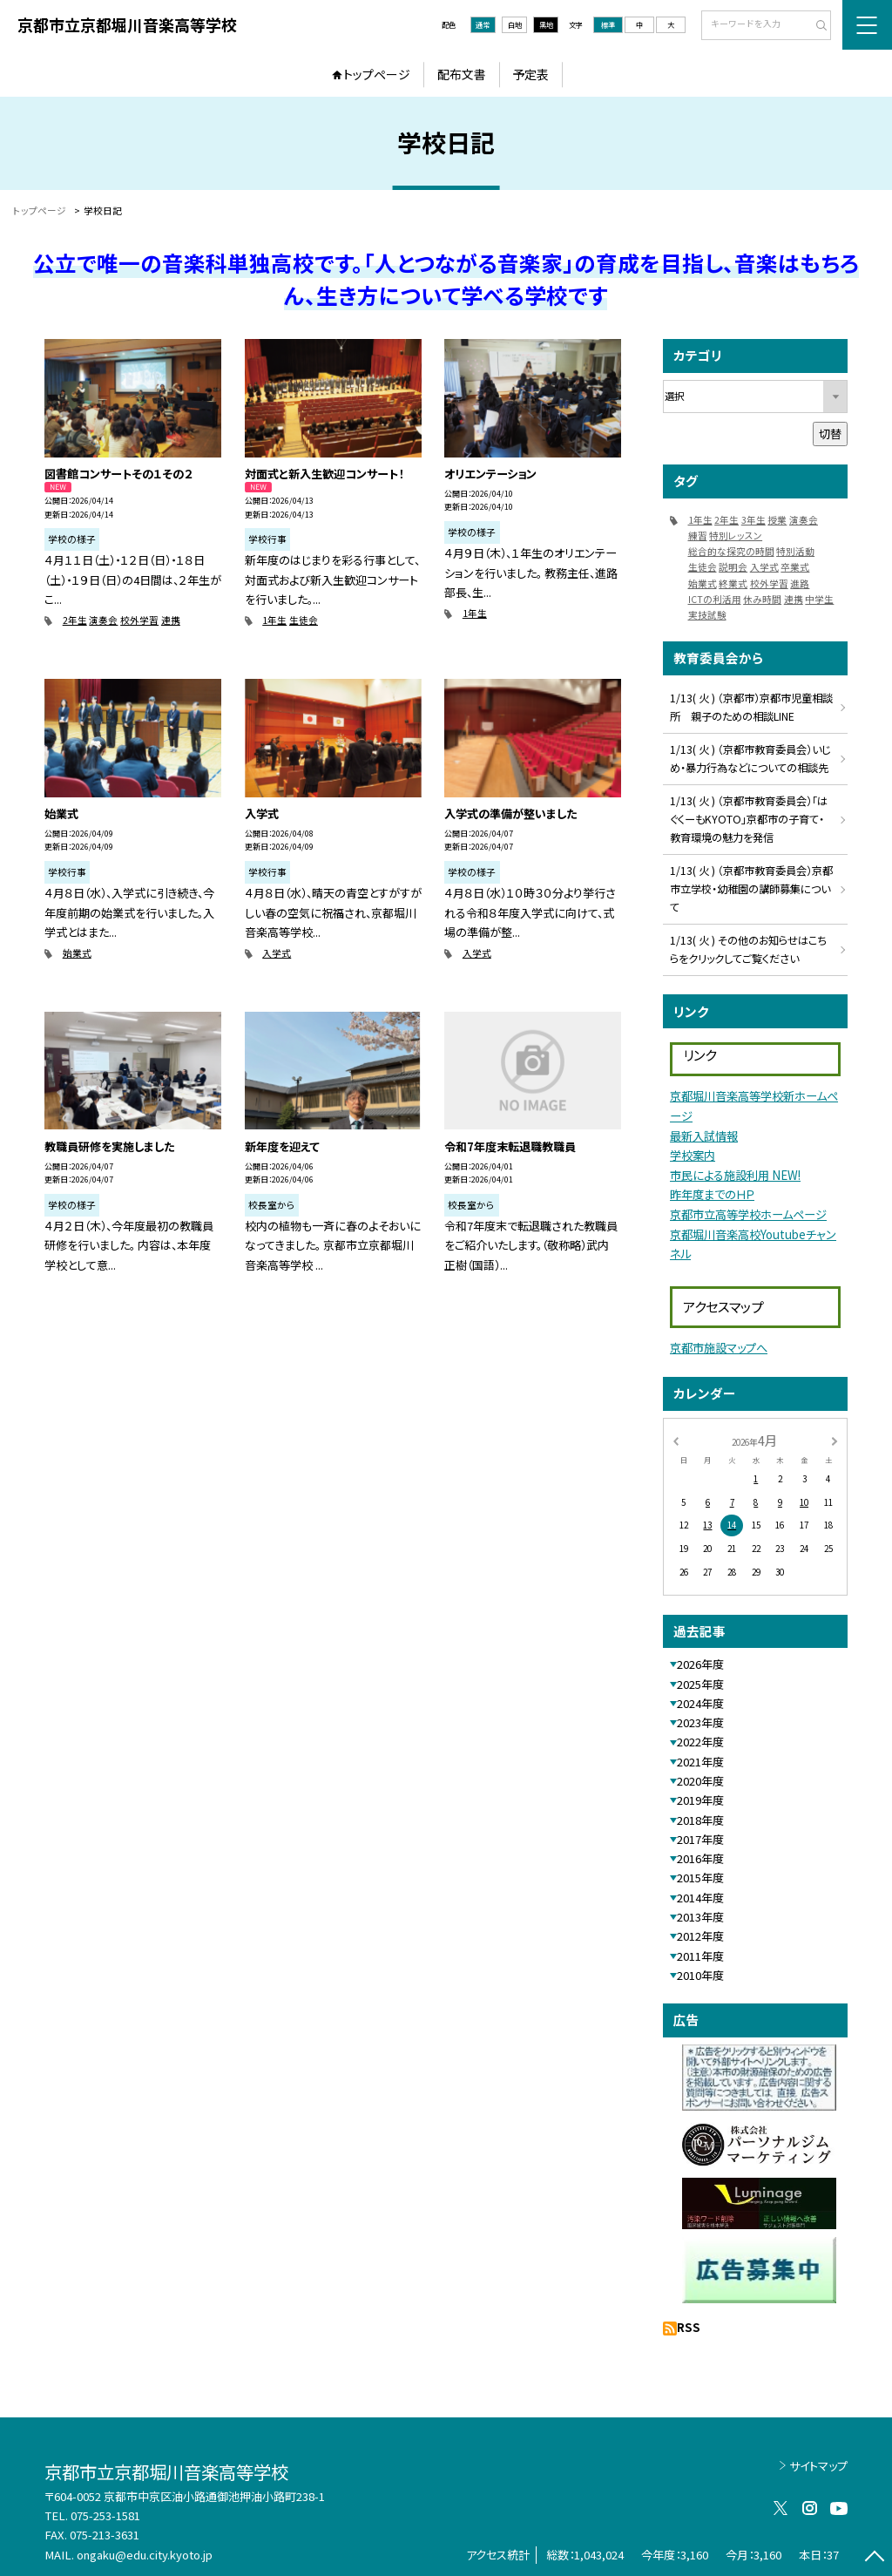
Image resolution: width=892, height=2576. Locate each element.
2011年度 (700, 1956)
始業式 (77, 952)
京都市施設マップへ (718, 1347)
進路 (799, 583)
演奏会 (103, 620)
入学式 (276, 952)
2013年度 (700, 1916)
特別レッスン (735, 535)
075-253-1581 (105, 2515)
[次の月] (834, 1440)
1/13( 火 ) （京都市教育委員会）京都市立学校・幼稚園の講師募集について (751, 889)
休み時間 (762, 599)
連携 (170, 620)
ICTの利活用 (714, 599)
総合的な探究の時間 (731, 551)
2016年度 (700, 1858)
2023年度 (700, 1722)
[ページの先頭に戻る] (874, 2558)
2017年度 (700, 1839)
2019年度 (700, 1800)
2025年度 (700, 1684)
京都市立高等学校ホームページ (748, 1214)
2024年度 (700, 1703)
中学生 (819, 599)
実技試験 (707, 614)
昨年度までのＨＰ (712, 1194)
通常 (483, 24)
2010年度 (700, 1975)
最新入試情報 (704, 1136)
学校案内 (692, 1155)
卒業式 (794, 566)
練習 (697, 535)
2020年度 (700, 1781)
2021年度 (700, 1761)
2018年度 (700, 1820)
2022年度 (700, 1741)
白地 (515, 24)
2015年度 (700, 1877)
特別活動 (795, 551)
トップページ (376, 74)
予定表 (530, 74)
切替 (830, 433)
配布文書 (461, 74)
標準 (608, 24)
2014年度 (700, 1897)
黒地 (546, 24)
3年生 (753, 519)
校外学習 (139, 620)
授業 (777, 519)
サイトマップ (818, 2465)
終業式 (733, 583)
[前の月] (675, 1440)
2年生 (75, 620)
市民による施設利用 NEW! (735, 1175)
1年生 (274, 620)
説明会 (733, 566)
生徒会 (303, 620)
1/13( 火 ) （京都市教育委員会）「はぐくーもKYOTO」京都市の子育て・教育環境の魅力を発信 (749, 819)
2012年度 (700, 1936)
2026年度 (700, 1664)
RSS (688, 2327)
